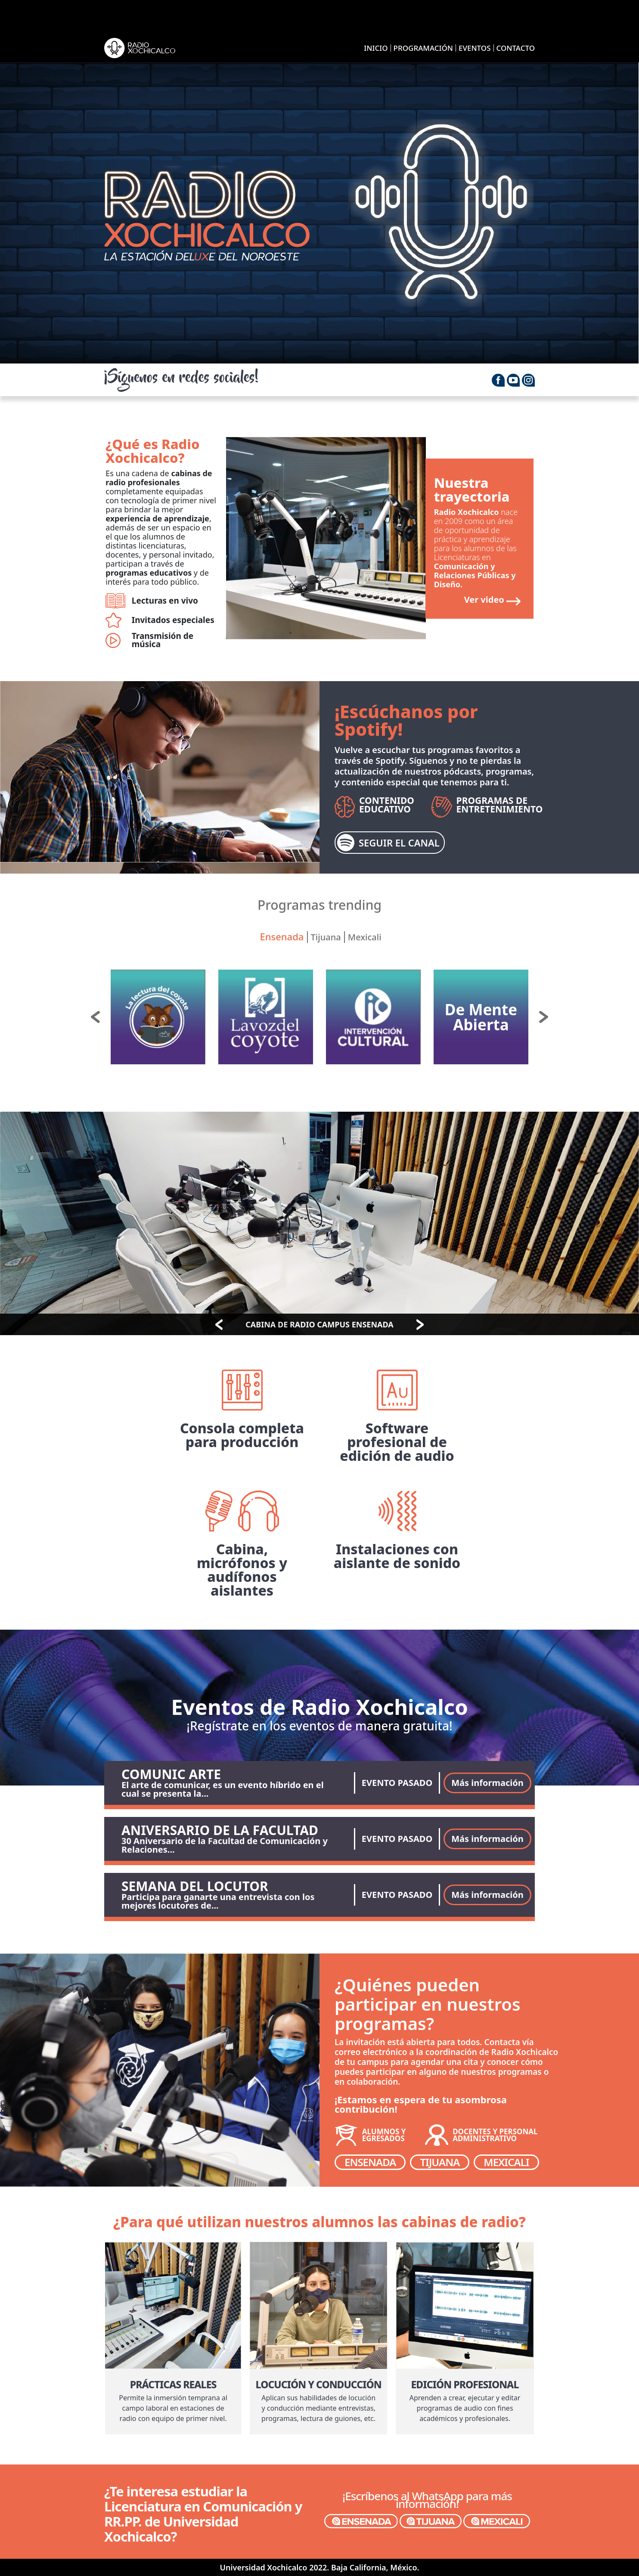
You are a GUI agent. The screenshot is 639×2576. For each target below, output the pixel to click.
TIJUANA (439, 2162)
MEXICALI (506, 2162)
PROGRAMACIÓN (423, 48)
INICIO (376, 48)
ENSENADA (370, 2162)
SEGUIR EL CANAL (388, 842)
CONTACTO (515, 48)
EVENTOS (474, 48)
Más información (487, 1783)
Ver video (484, 600)
